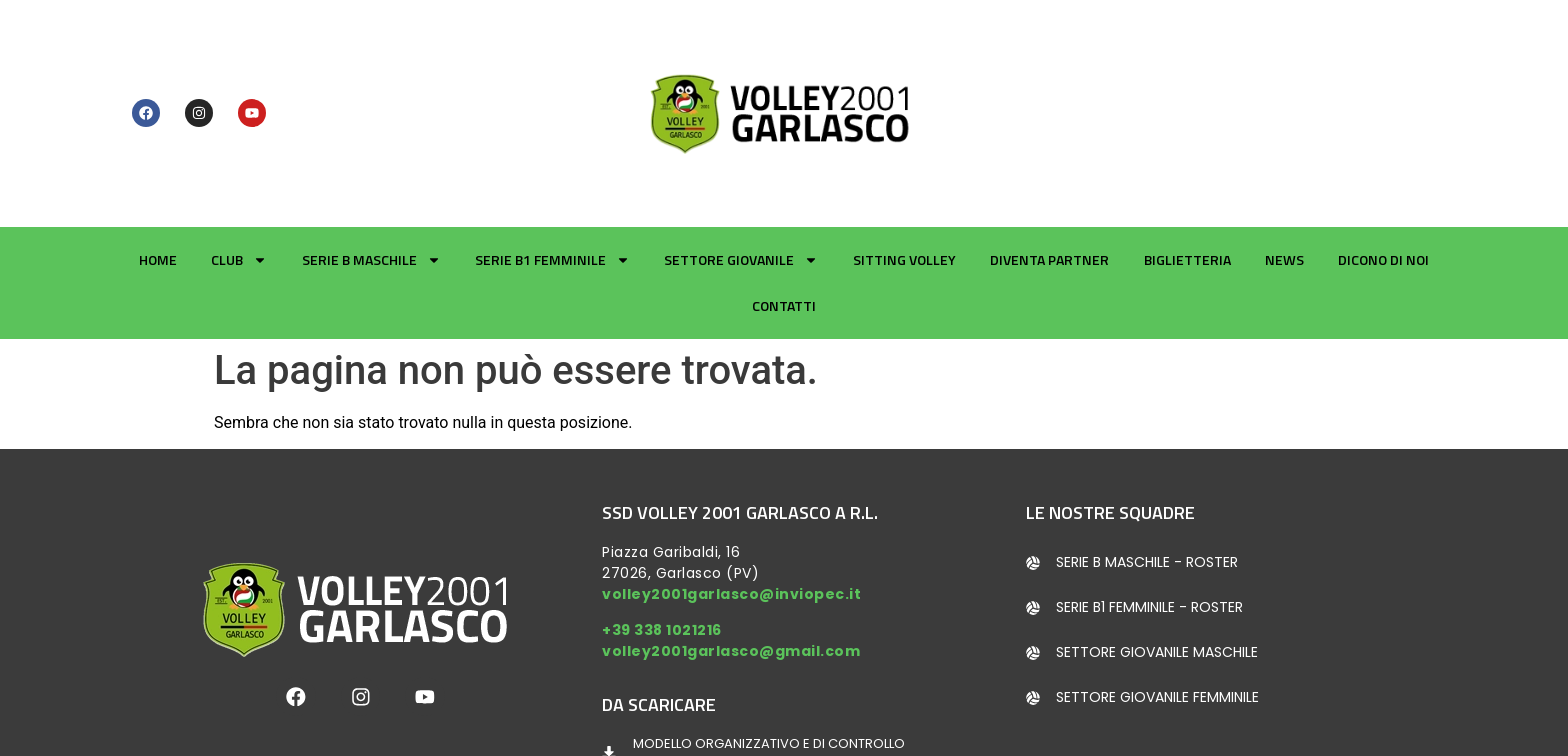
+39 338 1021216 (662, 524)
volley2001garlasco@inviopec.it (731, 489)
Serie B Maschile (371, 155)
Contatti (784, 200)
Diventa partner (1049, 154)
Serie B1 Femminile (552, 155)
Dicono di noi (1383, 154)
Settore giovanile (741, 155)
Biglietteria (1187, 154)
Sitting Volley (904, 154)
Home (158, 154)
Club (239, 155)
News (1284, 154)
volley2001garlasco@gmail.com (731, 545)
